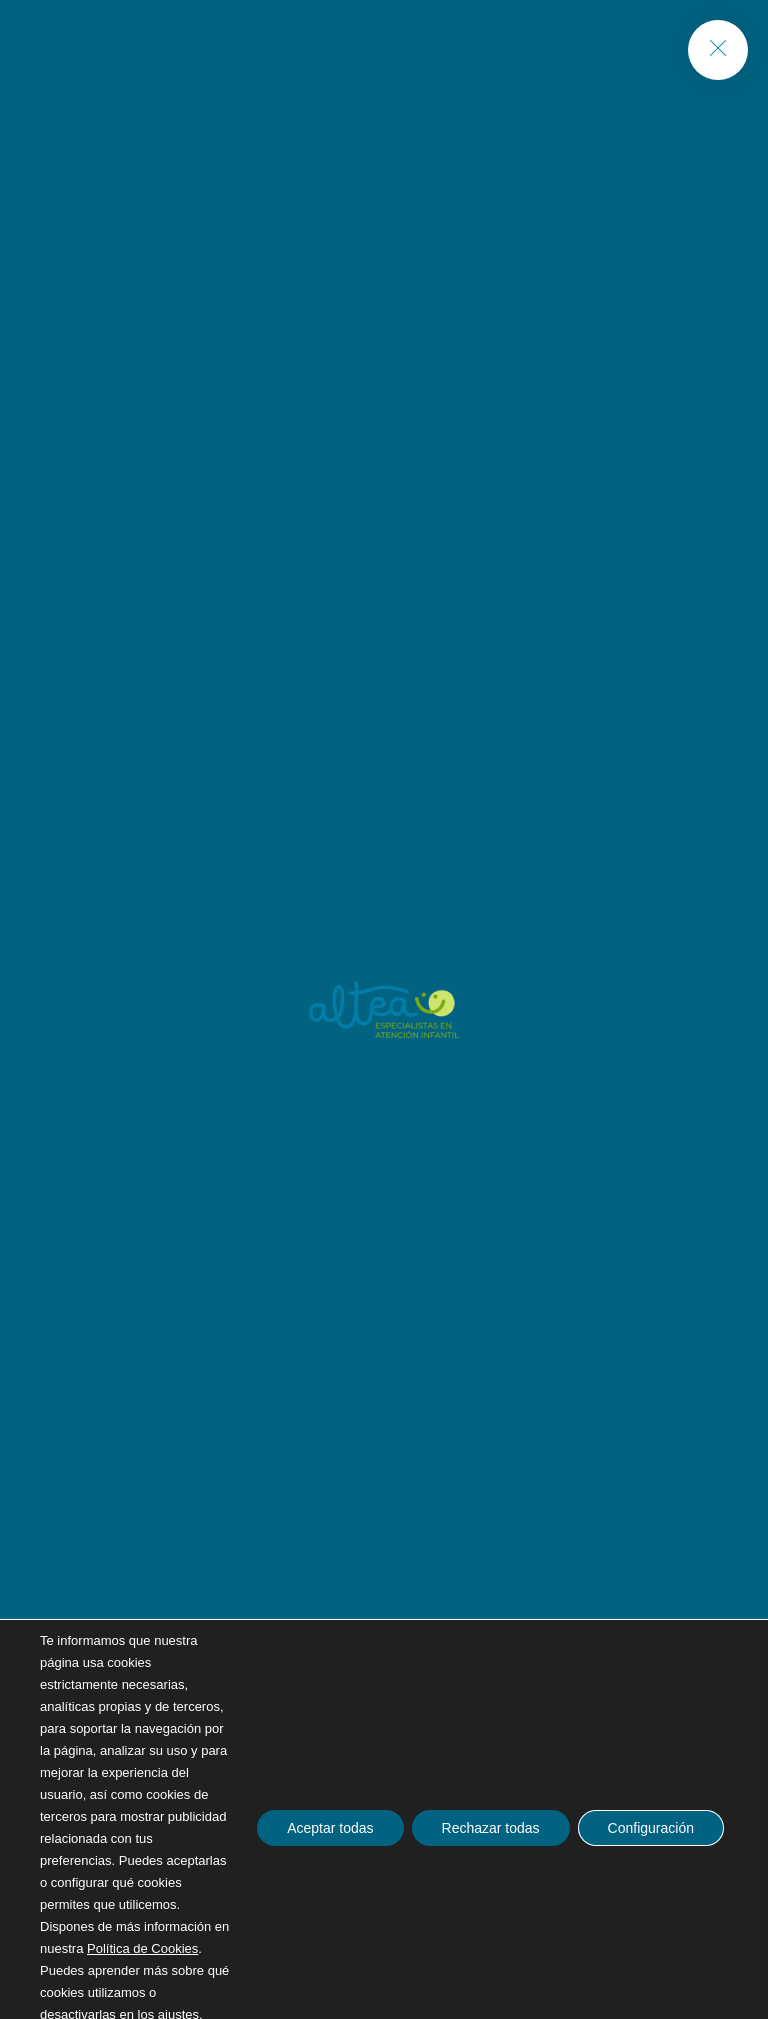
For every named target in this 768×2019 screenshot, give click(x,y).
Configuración (651, 1828)
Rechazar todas (491, 1828)
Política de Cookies (142, 1948)
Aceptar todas (330, 1828)
